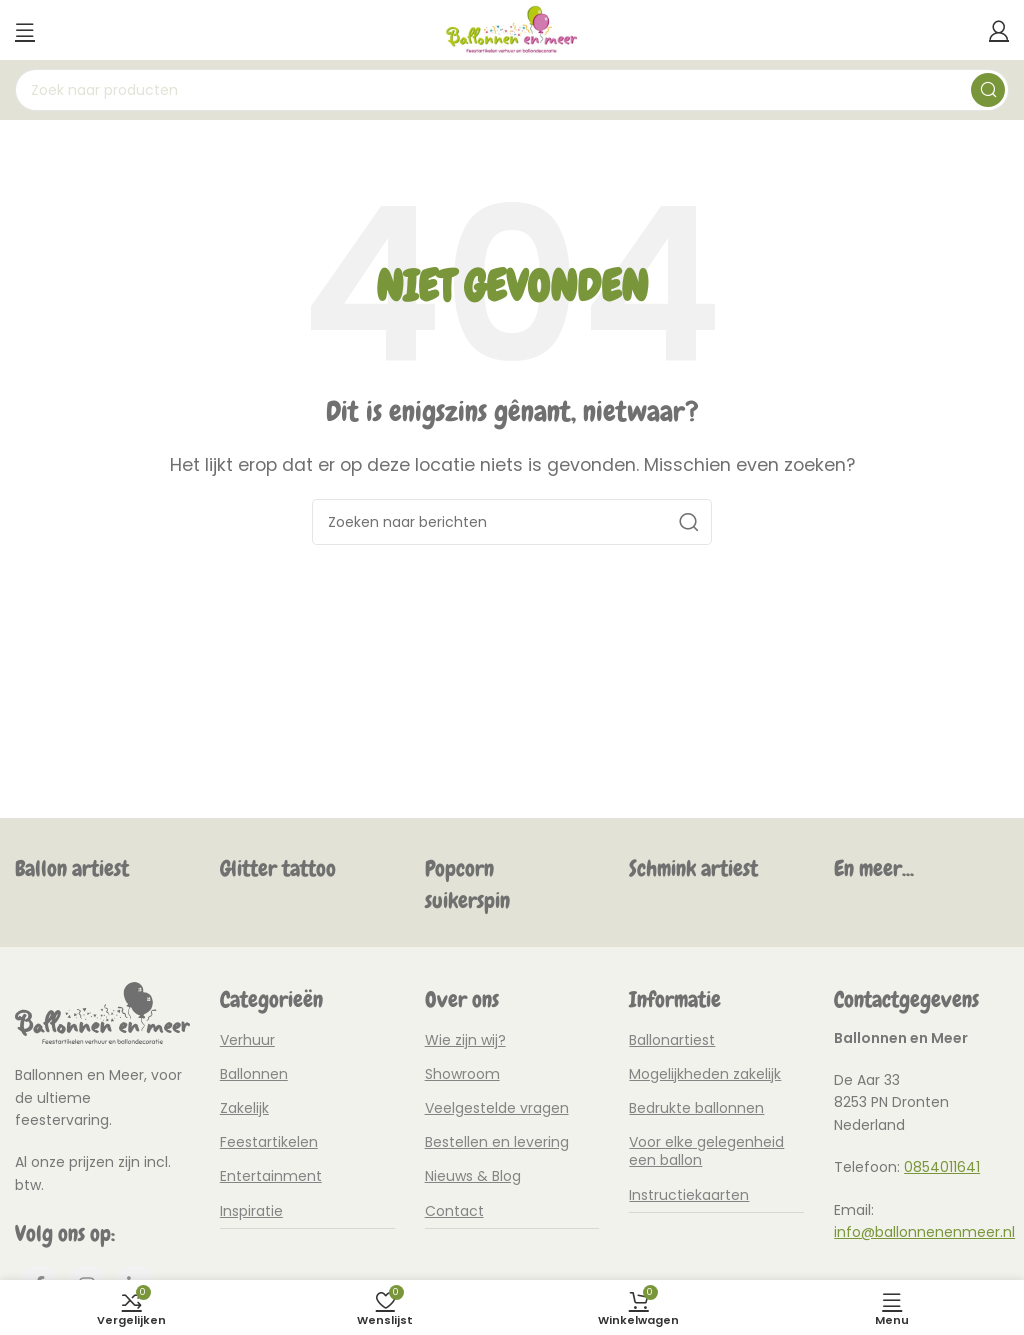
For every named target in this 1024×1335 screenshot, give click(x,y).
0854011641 (942, 1167)
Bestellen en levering (497, 1142)
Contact (454, 1211)
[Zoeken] (512, 90)
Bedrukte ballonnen (696, 1108)
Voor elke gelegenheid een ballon (706, 1151)
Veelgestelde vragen (497, 1108)
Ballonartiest (672, 1040)
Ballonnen (254, 1074)
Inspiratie (251, 1211)
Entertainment (271, 1176)
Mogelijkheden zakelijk (705, 1074)
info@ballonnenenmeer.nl (924, 1232)
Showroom (462, 1074)
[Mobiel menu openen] (25, 30)
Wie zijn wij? (465, 1040)
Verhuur (247, 1040)
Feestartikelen (269, 1142)
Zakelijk (244, 1108)
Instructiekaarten (689, 1195)
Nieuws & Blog (473, 1176)
